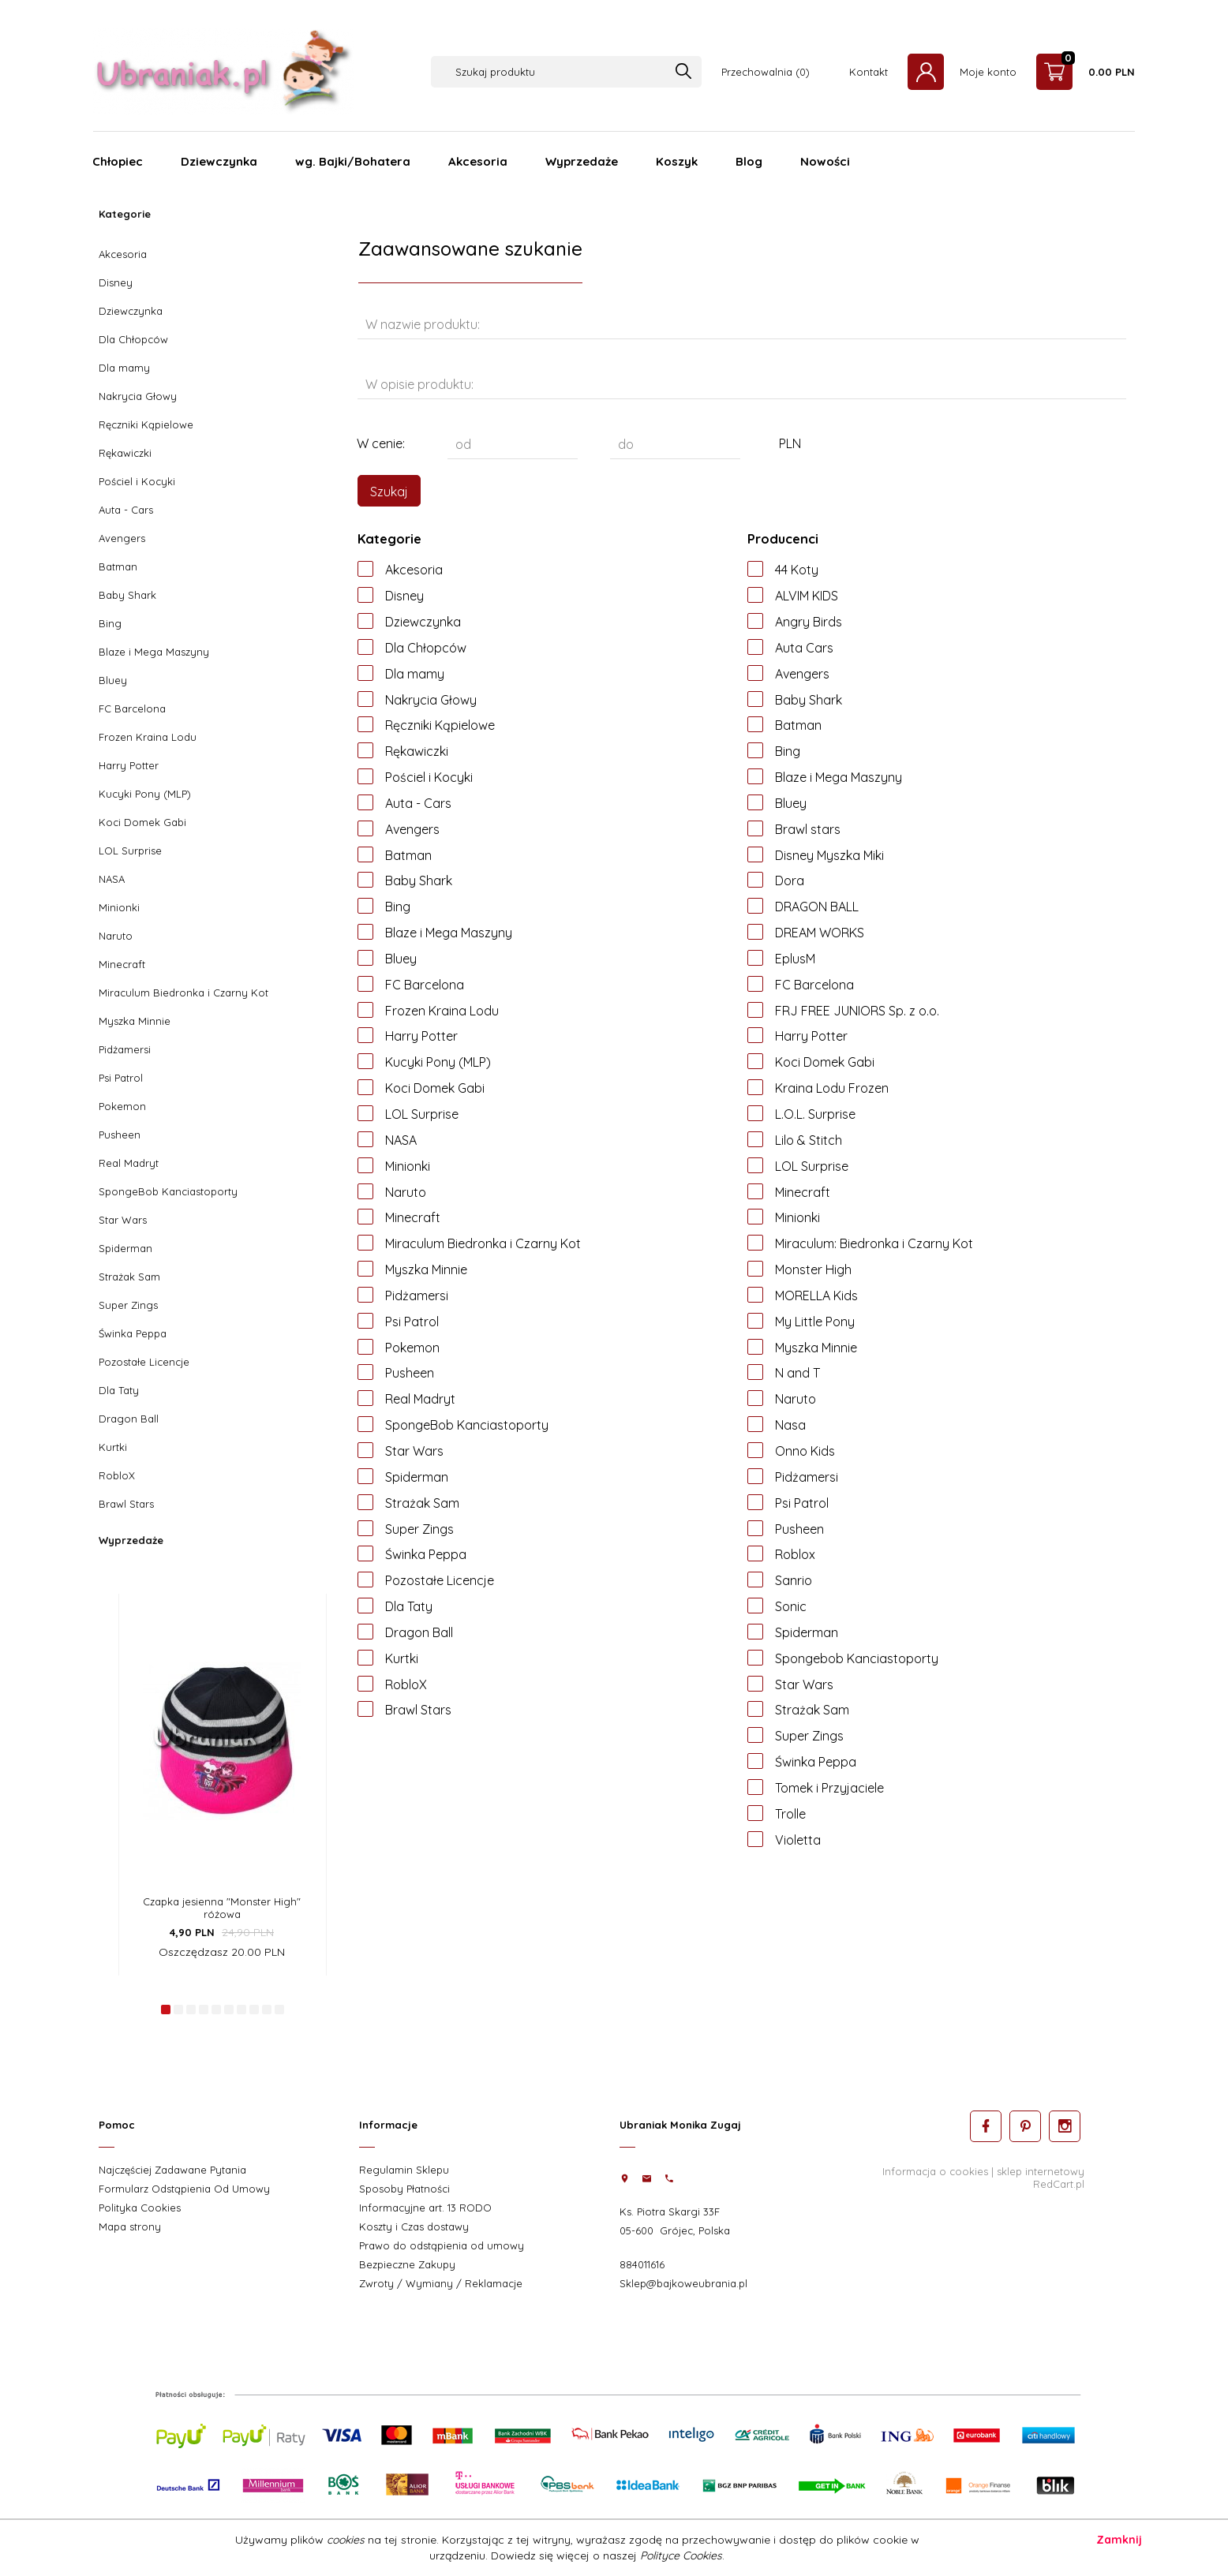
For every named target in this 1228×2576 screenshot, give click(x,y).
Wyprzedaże (581, 161)
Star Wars (123, 1219)
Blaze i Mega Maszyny (154, 651)
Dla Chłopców (133, 339)
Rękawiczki (125, 453)
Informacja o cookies (935, 2171)
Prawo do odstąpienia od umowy (441, 2245)
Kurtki (113, 1447)
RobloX (117, 1475)
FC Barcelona (132, 708)
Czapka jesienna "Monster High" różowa (222, 1907)
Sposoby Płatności (404, 2188)
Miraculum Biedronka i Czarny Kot (183, 992)
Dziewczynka (219, 161)
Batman (118, 566)
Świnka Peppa (133, 1333)
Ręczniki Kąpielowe (146, 424)
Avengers (122, 538)
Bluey (113, 680)
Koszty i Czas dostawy (414, 2226)
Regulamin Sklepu (404, 2169)
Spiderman (125, 1248)
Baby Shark (127, 595)
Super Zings (128, 1305)
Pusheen (119, 1134)
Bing (110, 623)
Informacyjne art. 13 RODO (425, 2207)
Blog (749, 161)
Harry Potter (129, 765)
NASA (112, 879)
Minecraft (122, 964)
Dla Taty (119, 1390)
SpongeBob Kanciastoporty (168, 1191)
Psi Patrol (121, 1077)
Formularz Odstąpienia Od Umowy (184, 2188)
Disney (116, 282)
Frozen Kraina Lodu (148, 737)
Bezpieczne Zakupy (407, 2264)
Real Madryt (129, 1163)
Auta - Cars (126, 509)
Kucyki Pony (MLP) (145, 793)
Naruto (116, 935)
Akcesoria (477, 161)
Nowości (825, 161)
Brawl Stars (126, 1503)
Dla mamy (124, 367)
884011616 (642, 2264)
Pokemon (122, 1106)
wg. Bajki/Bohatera (352, 161)
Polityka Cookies (140, 2207)
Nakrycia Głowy (138, 396)
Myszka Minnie (134, 1021)
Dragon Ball (129, 1418)
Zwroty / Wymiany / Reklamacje (440, 2283)
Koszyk (677, 161)
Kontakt (868, 71)
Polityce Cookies (681, 2555)
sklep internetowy (1040, 2171)
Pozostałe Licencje (144, 1361)
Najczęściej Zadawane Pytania (172, 2169)
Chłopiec (117, 161)
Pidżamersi (125, 1049)
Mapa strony (130, 2226)
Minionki (119, 907)
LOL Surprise (130, 850)
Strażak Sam (129, 1276)
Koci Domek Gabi (142, 822)
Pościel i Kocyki (137, 481)
